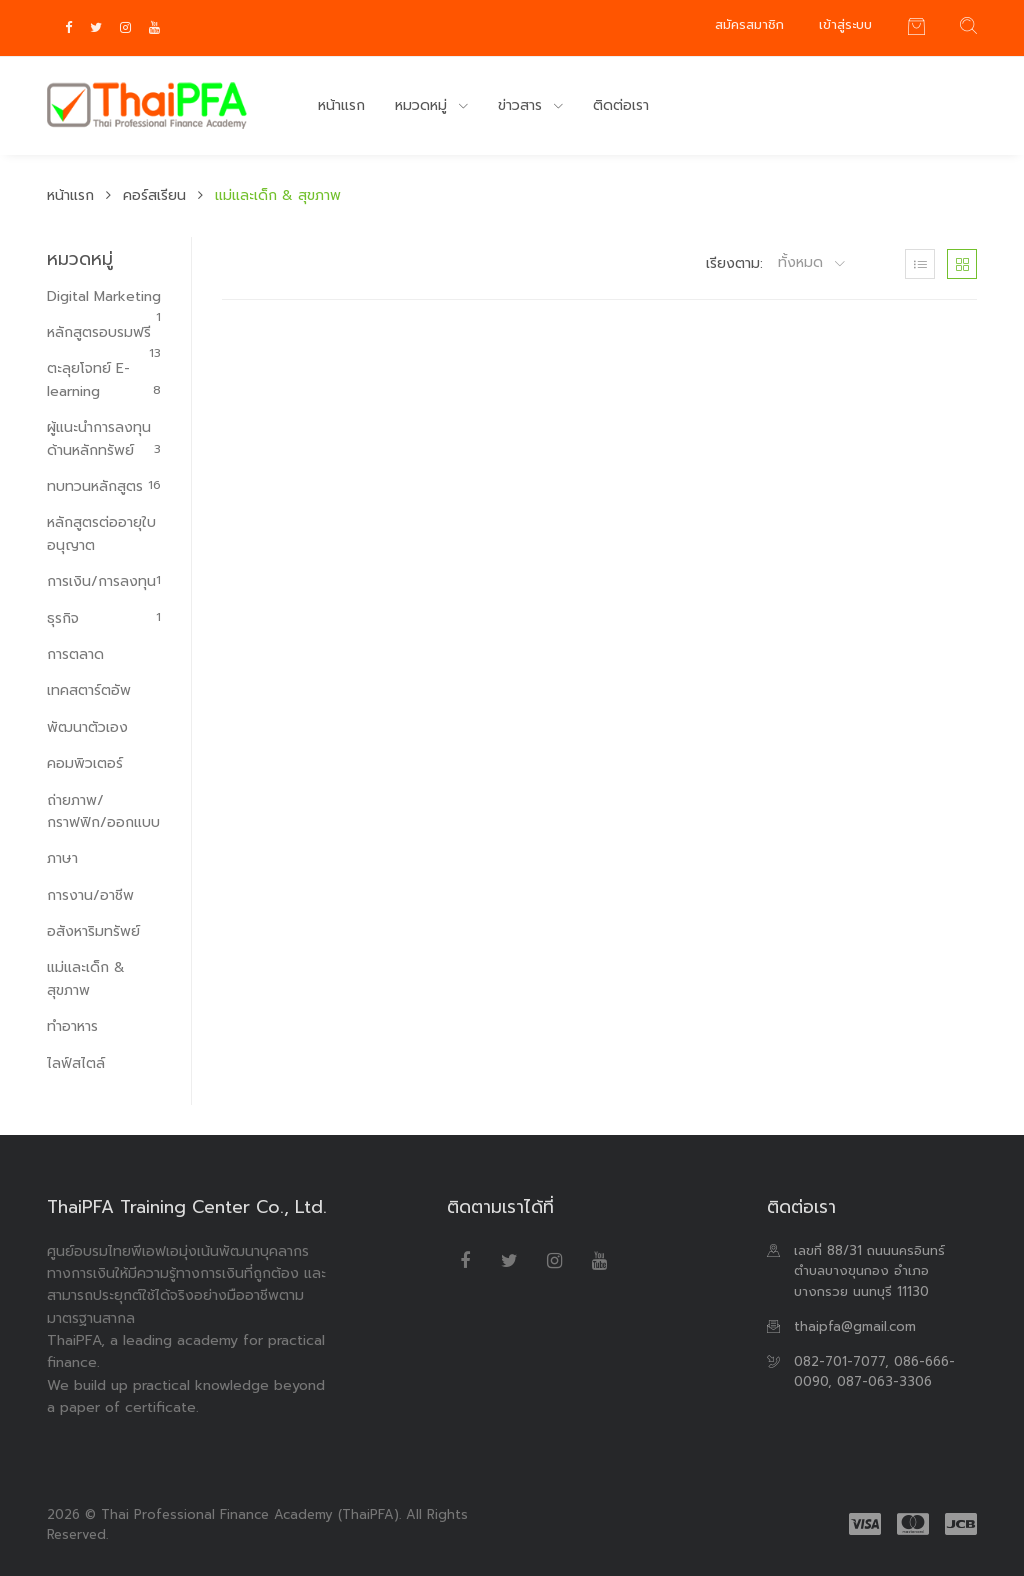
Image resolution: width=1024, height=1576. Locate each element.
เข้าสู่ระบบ (845, 24)
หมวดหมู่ (423, 105)
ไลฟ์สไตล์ (76, 1063)
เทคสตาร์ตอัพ (89, 690)
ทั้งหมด (803, 263)
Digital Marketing (104, 297)
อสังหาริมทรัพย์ (93, 931)
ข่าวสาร (522, 105)
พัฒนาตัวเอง (87, 727)
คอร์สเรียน (154, 195)
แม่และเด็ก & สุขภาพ (86, 978)
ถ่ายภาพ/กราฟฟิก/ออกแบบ (103, 811)
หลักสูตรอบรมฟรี (104, 333)
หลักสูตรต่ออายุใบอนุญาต (101, 533)
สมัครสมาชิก (749, 24)
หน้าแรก (341, 105)
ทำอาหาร (72, 1026)
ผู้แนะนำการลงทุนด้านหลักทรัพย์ (104, 438)
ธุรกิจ (104, 618)
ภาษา (62, 858)
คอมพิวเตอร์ (85, 763)
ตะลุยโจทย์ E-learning (104, 379)
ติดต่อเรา (621, 105)
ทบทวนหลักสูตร (104, 486)
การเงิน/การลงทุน (104, 581)
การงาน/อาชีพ (90, 895)
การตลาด (75, 654)
